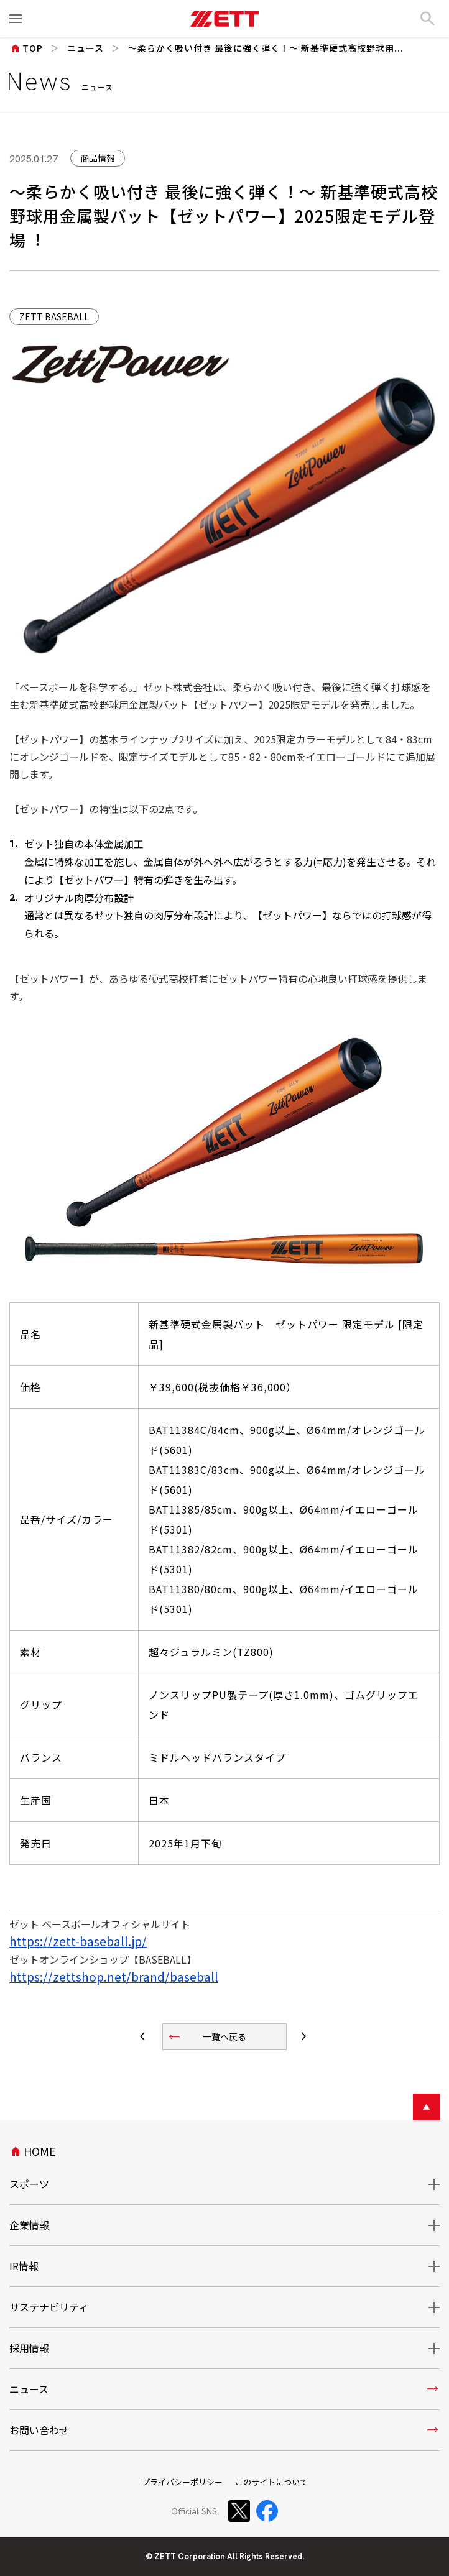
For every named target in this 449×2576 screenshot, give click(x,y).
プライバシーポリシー (182, 2482)
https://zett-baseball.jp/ (78, 1941)
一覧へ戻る (206, 2036)
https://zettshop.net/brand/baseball (113, 1976)
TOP (26, 48)
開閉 (426, 2184)
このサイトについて (271, 2482)
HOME (32, 2151)
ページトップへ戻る (426, 2107)
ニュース (85, 48)
